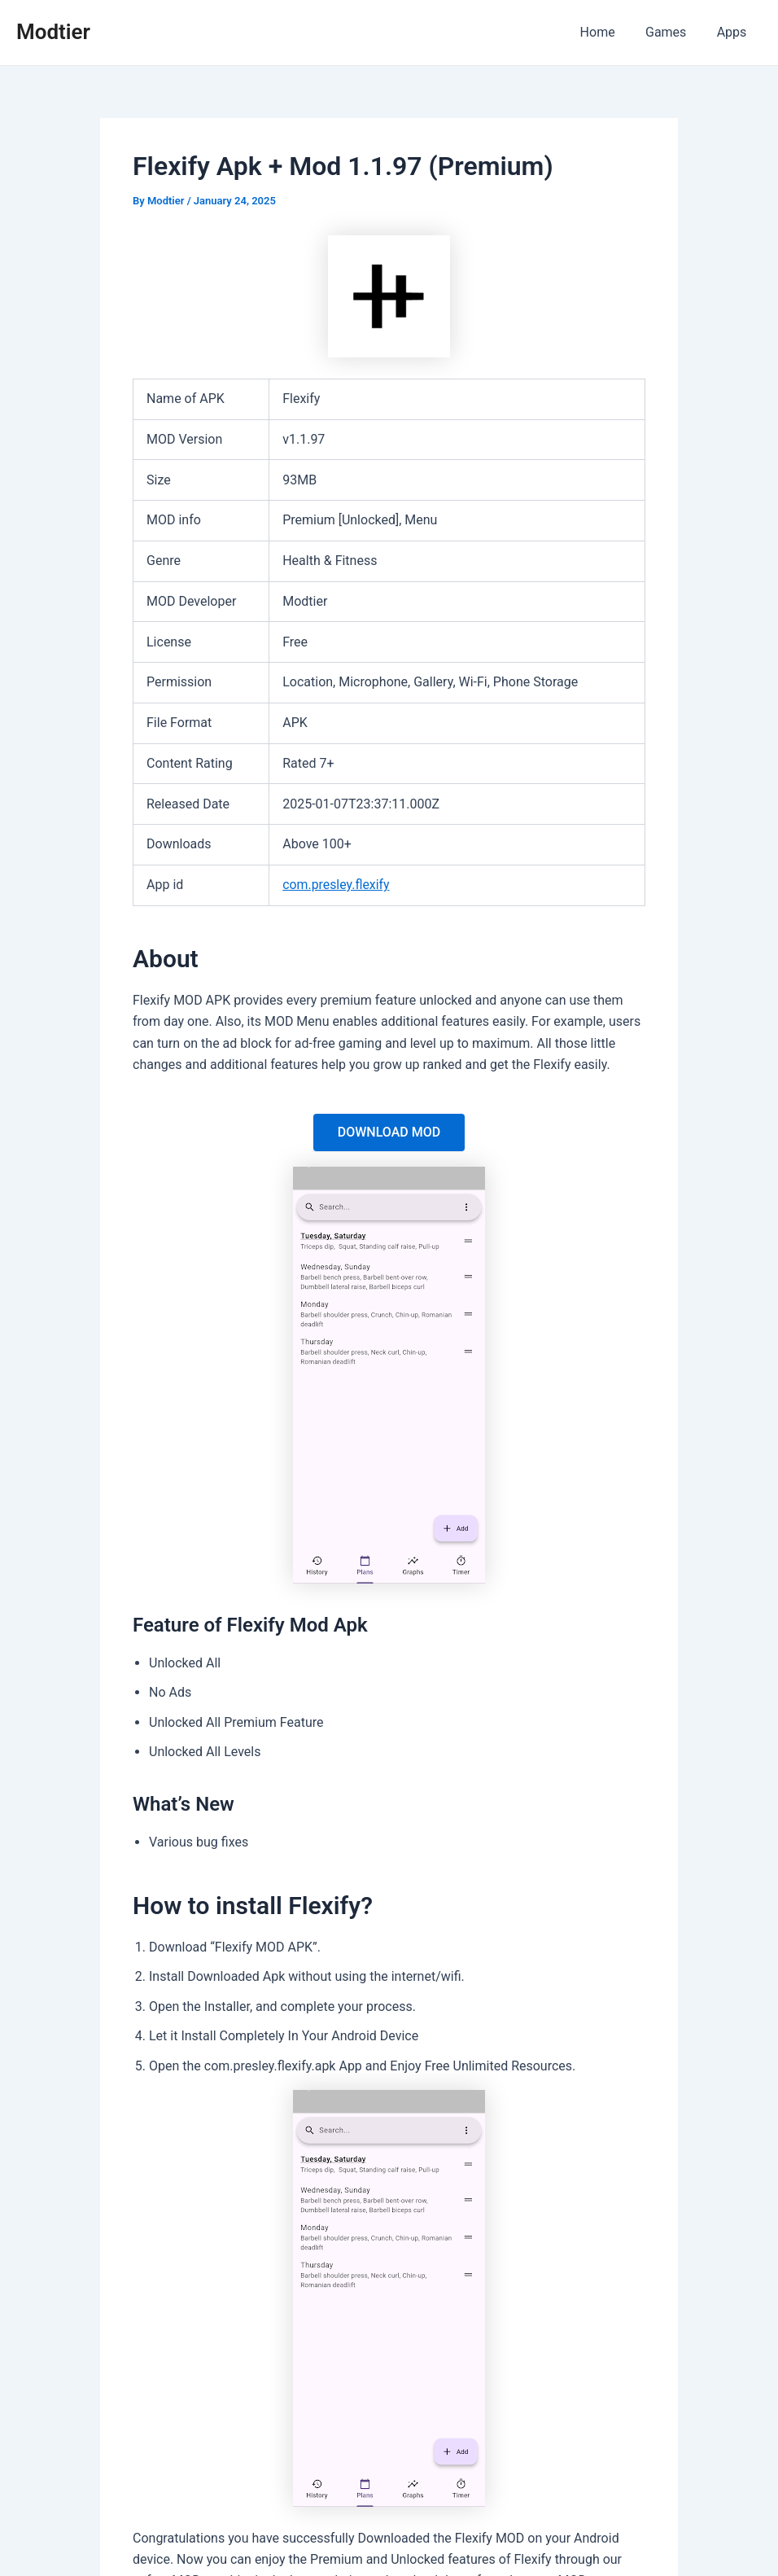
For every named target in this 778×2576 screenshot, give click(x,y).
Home (608, 32)
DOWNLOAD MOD (389, 1132)
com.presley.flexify (336, 884)
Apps (734, 32)
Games (672, 32)
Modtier (53, 32)
